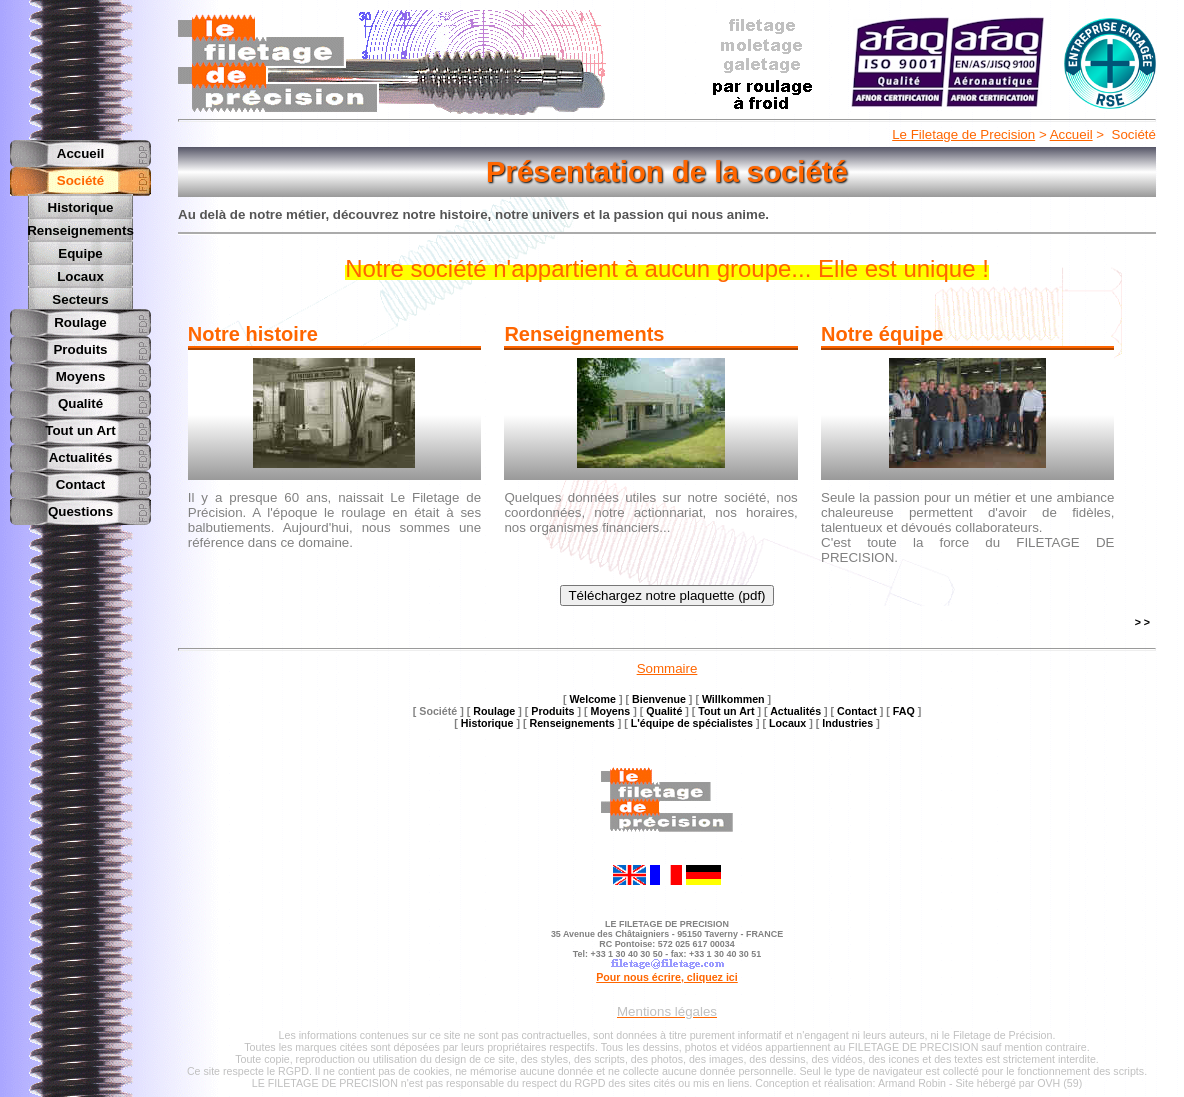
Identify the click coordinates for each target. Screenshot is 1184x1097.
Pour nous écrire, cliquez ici (667, 977)
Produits (80, 346)
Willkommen (733, 699)
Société (80, 180)
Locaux (80, 274)
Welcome (592, 699)
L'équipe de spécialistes (692, 723)
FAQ (904, 711)
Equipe (80, 252)
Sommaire (667, 668)
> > (1142, 622)
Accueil (1071, 134)
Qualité (80, 400)
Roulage (80, 319)
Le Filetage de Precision (963, 134)
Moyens (81, 373)
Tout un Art (80, 427)
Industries (847, 723)
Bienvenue (659, 699)
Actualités (81, 454)
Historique (81, 207)
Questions (80, 508)
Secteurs (80, 297)
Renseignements (80, 229)
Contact (81, 481)
